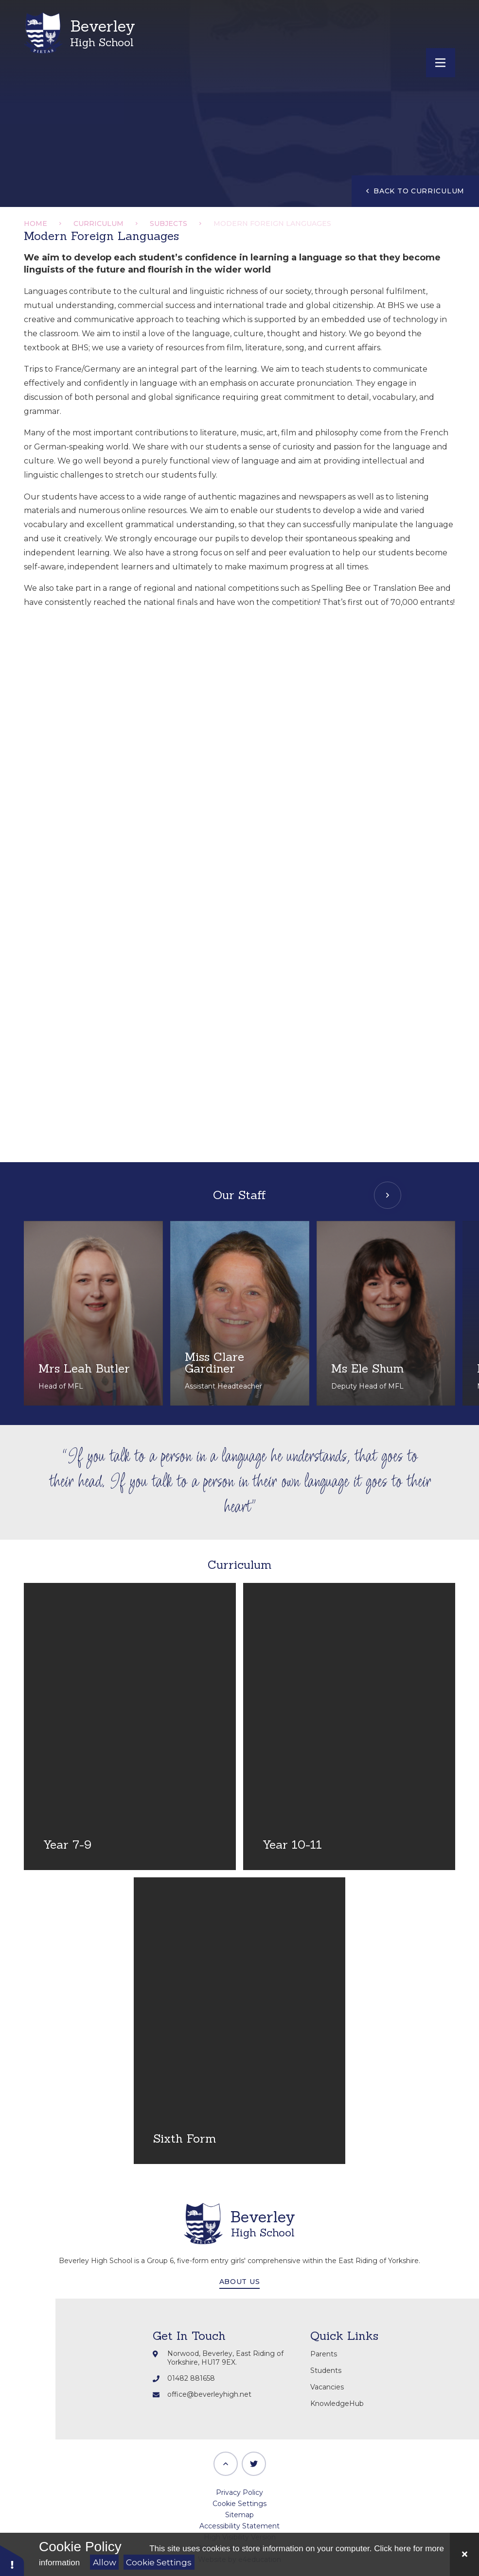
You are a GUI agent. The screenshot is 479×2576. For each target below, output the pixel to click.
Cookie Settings (159, 2562)
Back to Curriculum (415, 191)
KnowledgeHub (337, 2403)
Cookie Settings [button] (239, 2503)
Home (35, 223)
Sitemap (239, 2514)
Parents (323, 2354)
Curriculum (98, 223)
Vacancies (327, 2387)
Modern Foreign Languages (272, 223)
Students (325, 2370)
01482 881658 (191, 2378)
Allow (104, 2562)
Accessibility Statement (239, 2526)
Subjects (168, 223)
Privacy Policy (239, 2492)
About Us (239, 2281)
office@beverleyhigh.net (209, 2394)
